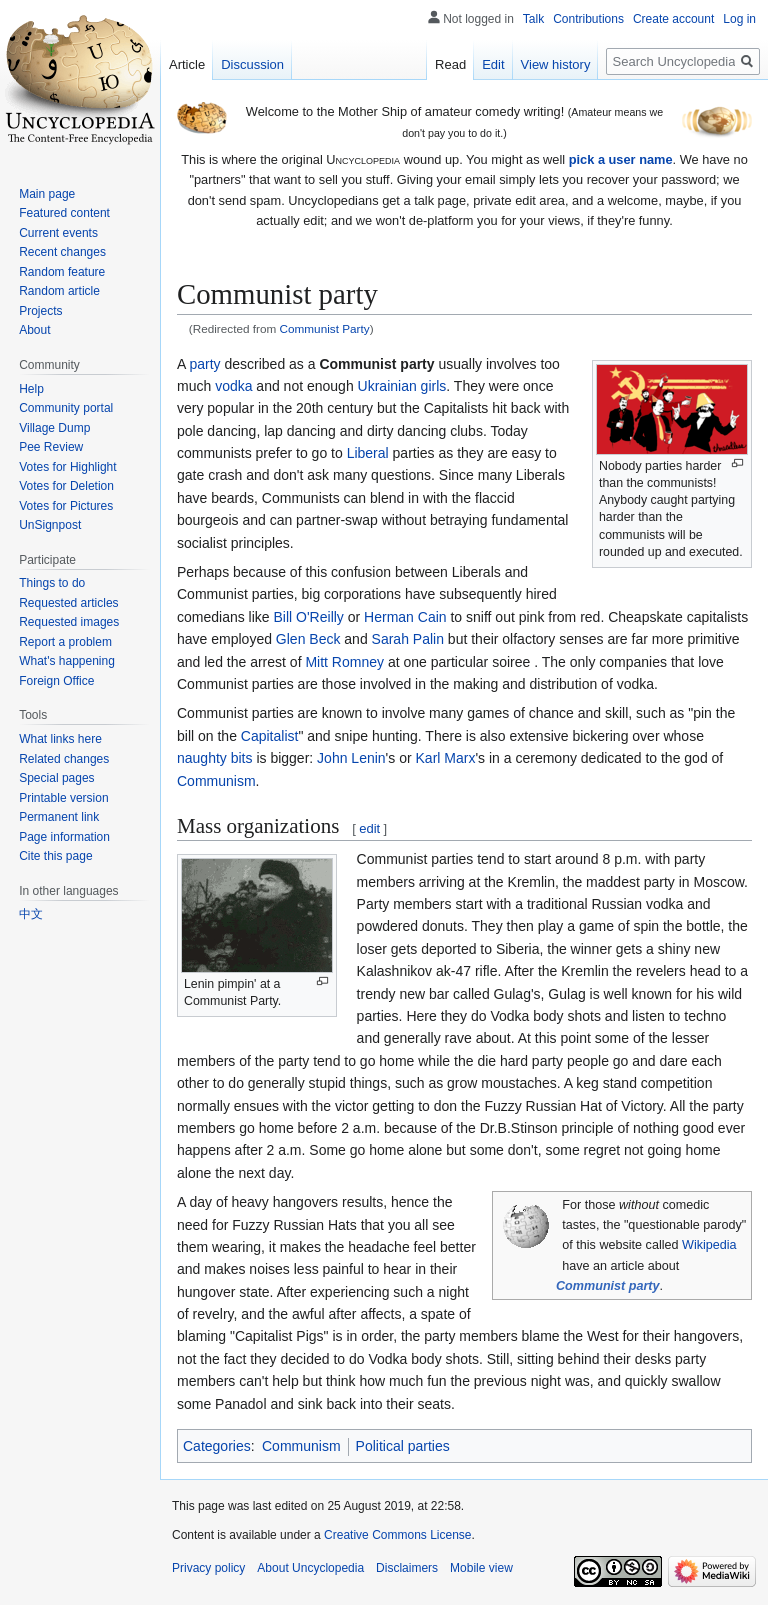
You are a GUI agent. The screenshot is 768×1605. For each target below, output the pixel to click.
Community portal (66, 408)
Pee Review (51, 447)
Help (31, 389)
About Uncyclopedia (310, 1568)
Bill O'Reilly (309, 617)
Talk (533, 19)
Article (187, 64)
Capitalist (270, 736)
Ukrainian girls (402, 386)
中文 (31, 914)
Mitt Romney (344, 662)
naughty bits (215, 758)
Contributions (588, 19)
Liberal (368, 453)
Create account (673, 19)
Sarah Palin (408, 639)
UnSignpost (50, 525)
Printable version (63, 798)
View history (556, 64)
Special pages (56, 778)
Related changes (64, 759)
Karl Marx (446, 758)
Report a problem (65, 642)
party (204, 364)
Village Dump (54, 428)
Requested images (69, 622)
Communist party (608, 1286)
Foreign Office (56, 681)
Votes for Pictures (66, 506)
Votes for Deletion (66, 486)
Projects (40, 311)
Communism (216, 781)
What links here (60, 739)
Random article (59, 291)
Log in (739, 19)
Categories (217, 1446)
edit (369, 828)
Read (450, 64)
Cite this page (55, 856)
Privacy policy (208, 1568)
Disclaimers (407, 1568)
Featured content (64, 213)
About (34, 330)
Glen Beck (308, 639)
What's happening (67, 661)
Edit (493, 64)
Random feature (62, 272)
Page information (64, 837)
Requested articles (68, 603)
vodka (233, 386)
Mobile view (481, 1568)
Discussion (252, 64)
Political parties (403, 1446)
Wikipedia (709, 1245)
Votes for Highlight (67, 467)
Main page (47, 194)
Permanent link (59, 817)
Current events (58, 233)
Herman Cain (405, 617)
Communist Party (325, 328)
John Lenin (351, 758)
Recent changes (62, 252)
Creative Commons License (397, 1535)
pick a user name (621, 159)
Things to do (52, 583)
